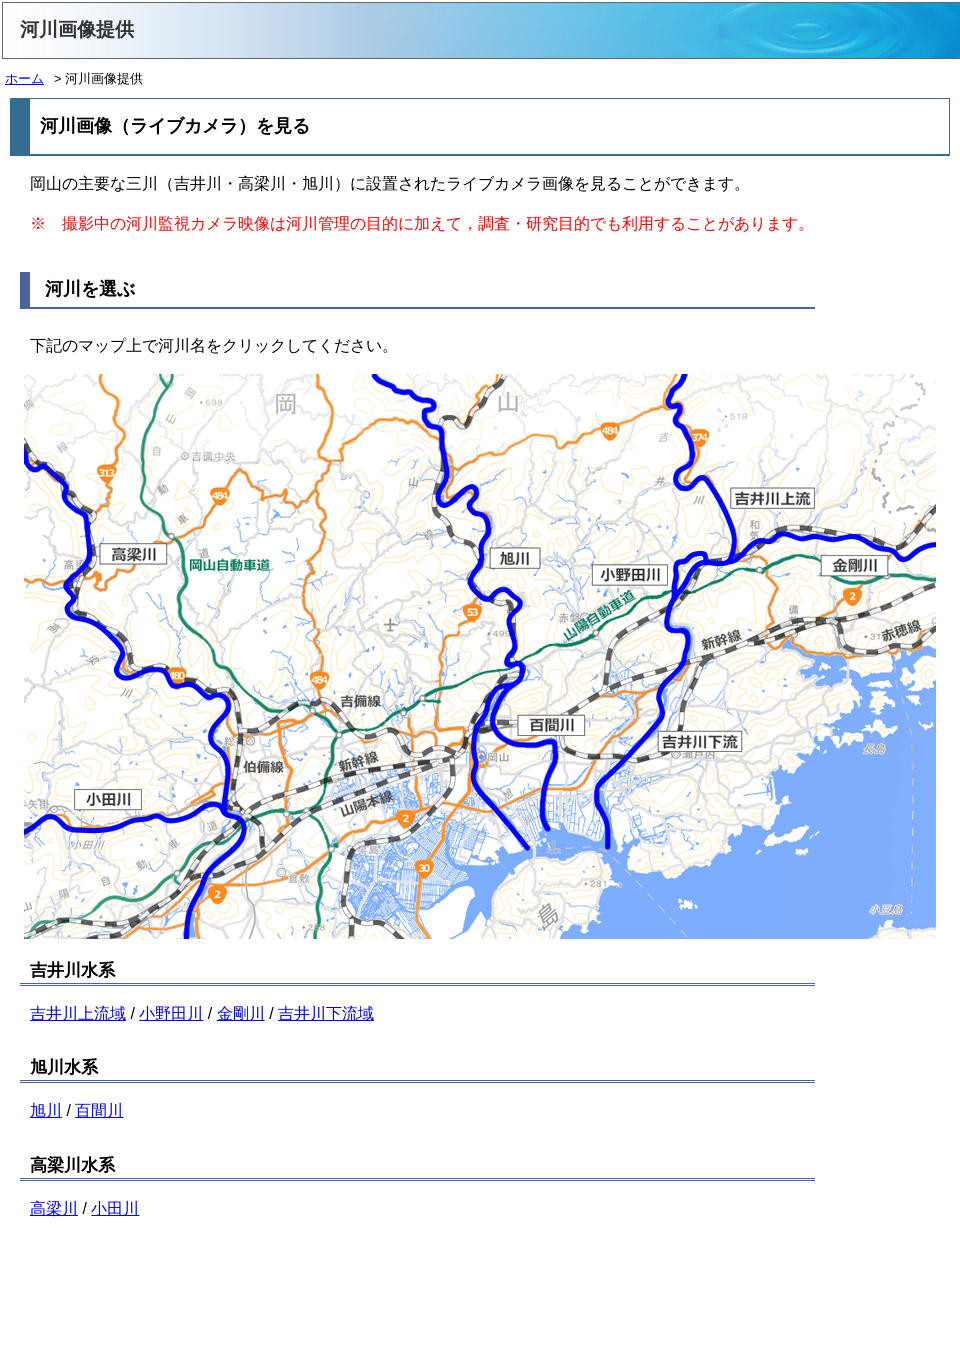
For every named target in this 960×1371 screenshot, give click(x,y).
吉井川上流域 (78, 1013)
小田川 (115, 1208)
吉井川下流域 (326, 1013)
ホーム (24, 78)
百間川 (99, 1110)
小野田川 (171, 1013)
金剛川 (241, 1013)
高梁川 (54, 1208)
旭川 (46, 1110)
